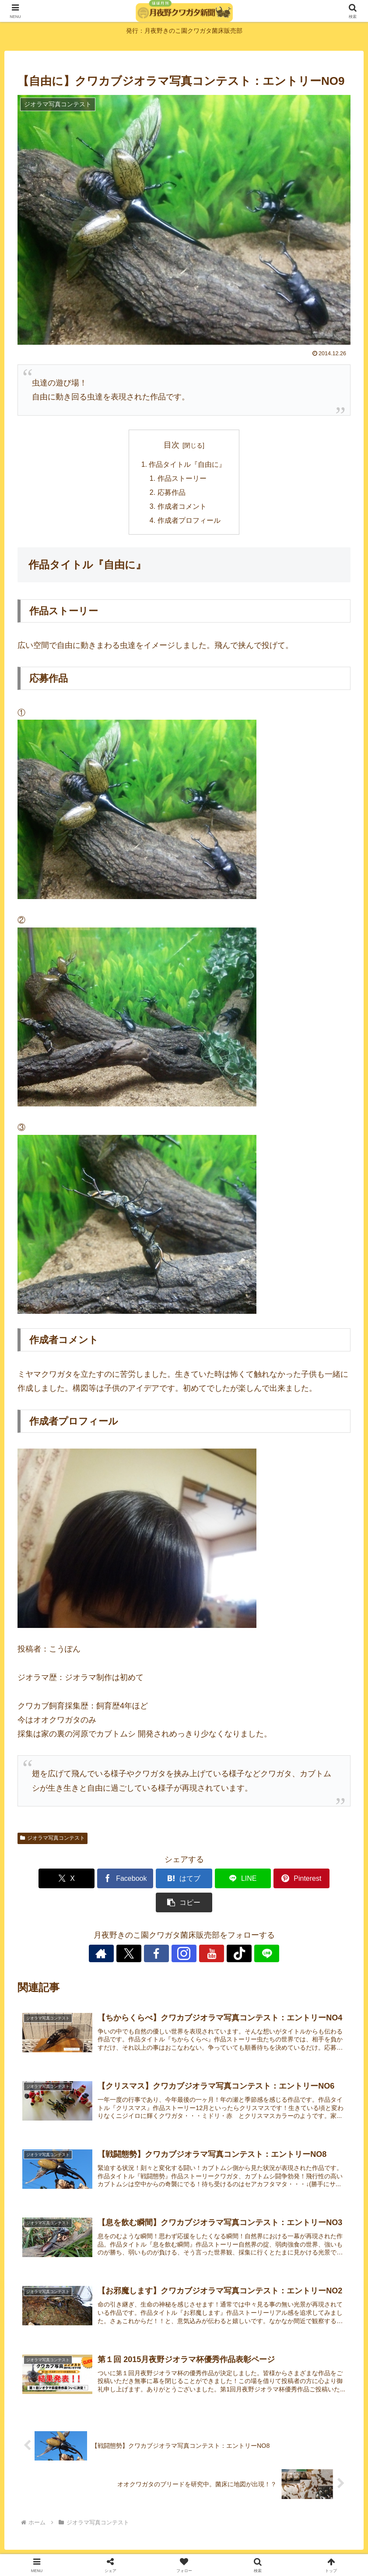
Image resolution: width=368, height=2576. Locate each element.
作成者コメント (182, 507)
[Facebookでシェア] (100, 1880)
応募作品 (172, 493)
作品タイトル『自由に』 (187, 465)
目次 (171, 445)
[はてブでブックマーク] (156, 1880)
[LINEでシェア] (212, 1880)
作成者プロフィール (189, 521)
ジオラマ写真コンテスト (52, 1839)
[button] (323, 1880)
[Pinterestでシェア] (267, 1880)
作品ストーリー (182, 479)
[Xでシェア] (44, 1880)
